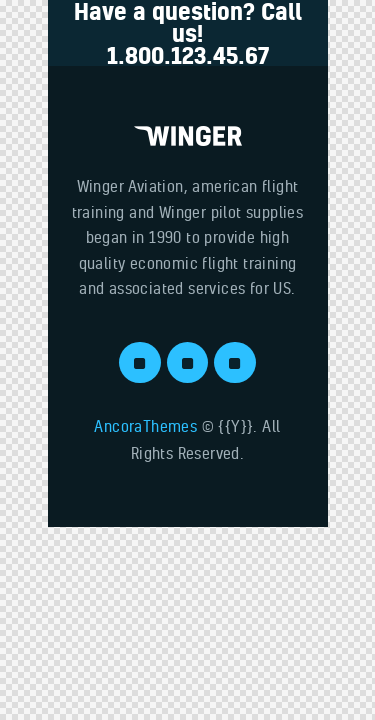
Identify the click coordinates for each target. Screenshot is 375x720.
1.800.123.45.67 (188, 55)
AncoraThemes (145, 426)
